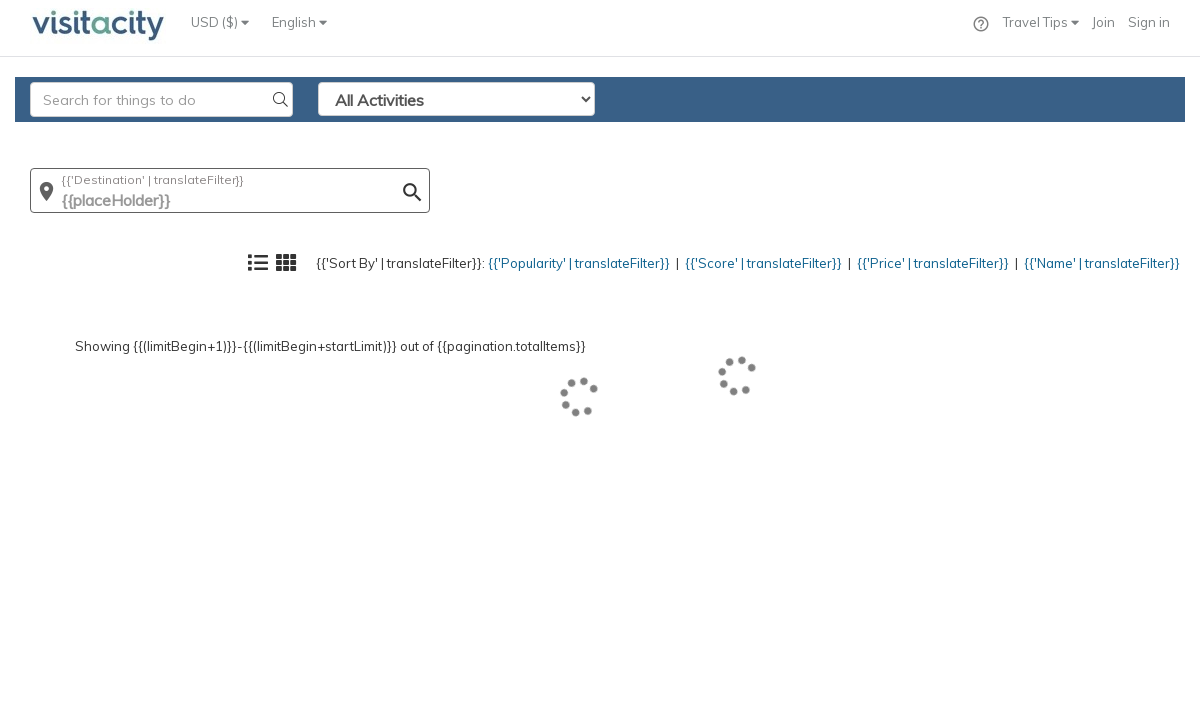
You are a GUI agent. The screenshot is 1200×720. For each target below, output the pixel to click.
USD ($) (220, 22)
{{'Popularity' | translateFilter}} (485, 135)
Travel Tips (1041, 22)
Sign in (1149, 22)
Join (1103, 22)
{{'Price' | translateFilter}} (890, 135)
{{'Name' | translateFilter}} (1085, 135)
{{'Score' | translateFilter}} (697, 135)
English (299, 22)
